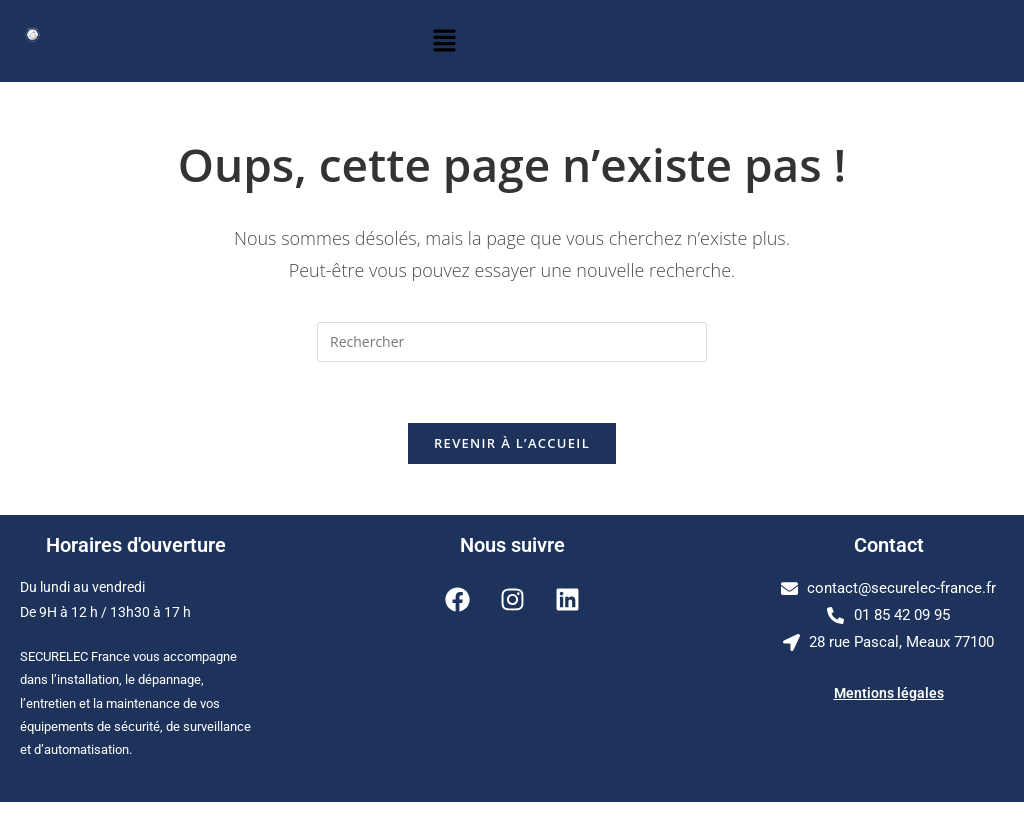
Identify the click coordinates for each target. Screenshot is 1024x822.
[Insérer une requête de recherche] (512, 342)
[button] (444, 41)
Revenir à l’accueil (512, 443)
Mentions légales (889, 693)
